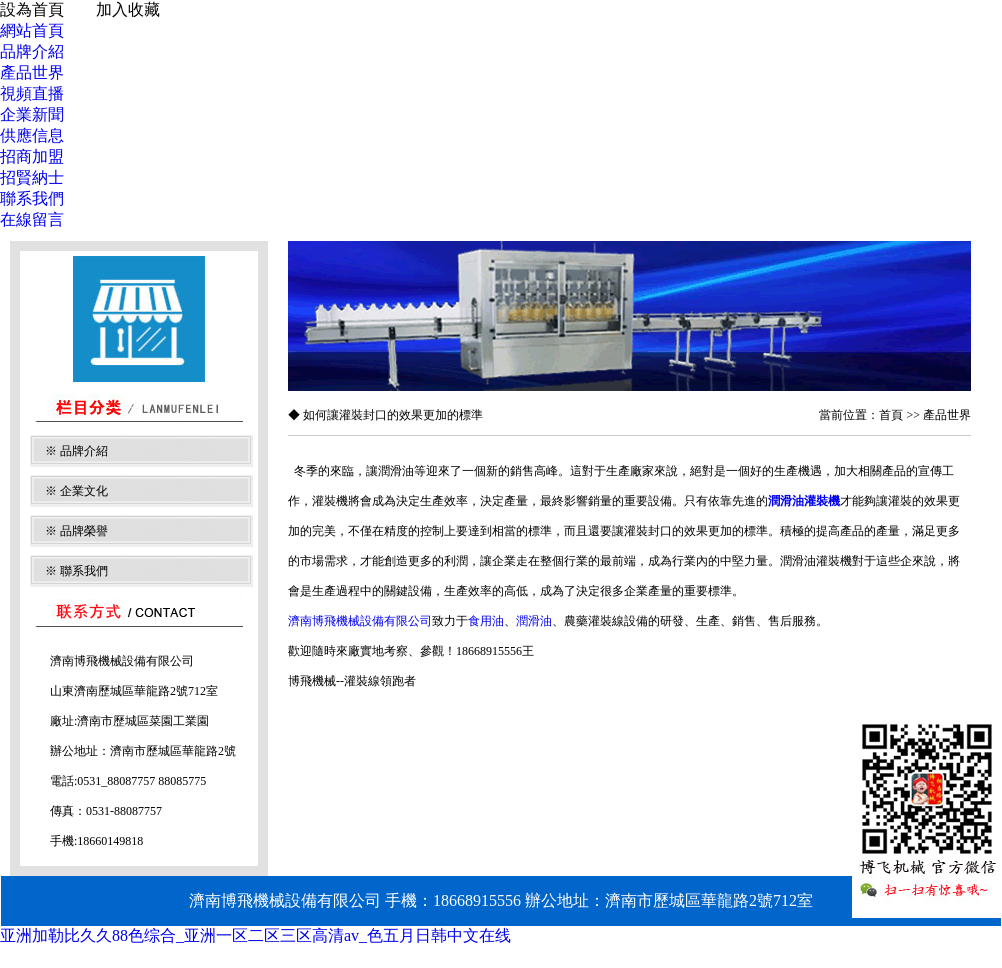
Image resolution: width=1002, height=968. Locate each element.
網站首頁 (32, 30)
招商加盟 (32, 156)
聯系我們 (32, 198)
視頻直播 (32, 93)
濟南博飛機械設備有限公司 (360, 621)
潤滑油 (534, 621)
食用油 (486, 621)
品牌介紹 (32, 51)
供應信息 (32, 135)
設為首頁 (32, 9)
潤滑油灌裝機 (804, 501)
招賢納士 (32, 177)
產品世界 (32, 72)
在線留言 (32, 219)
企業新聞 (32, 114)
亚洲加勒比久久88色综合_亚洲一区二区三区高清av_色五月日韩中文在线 (255, 935)
